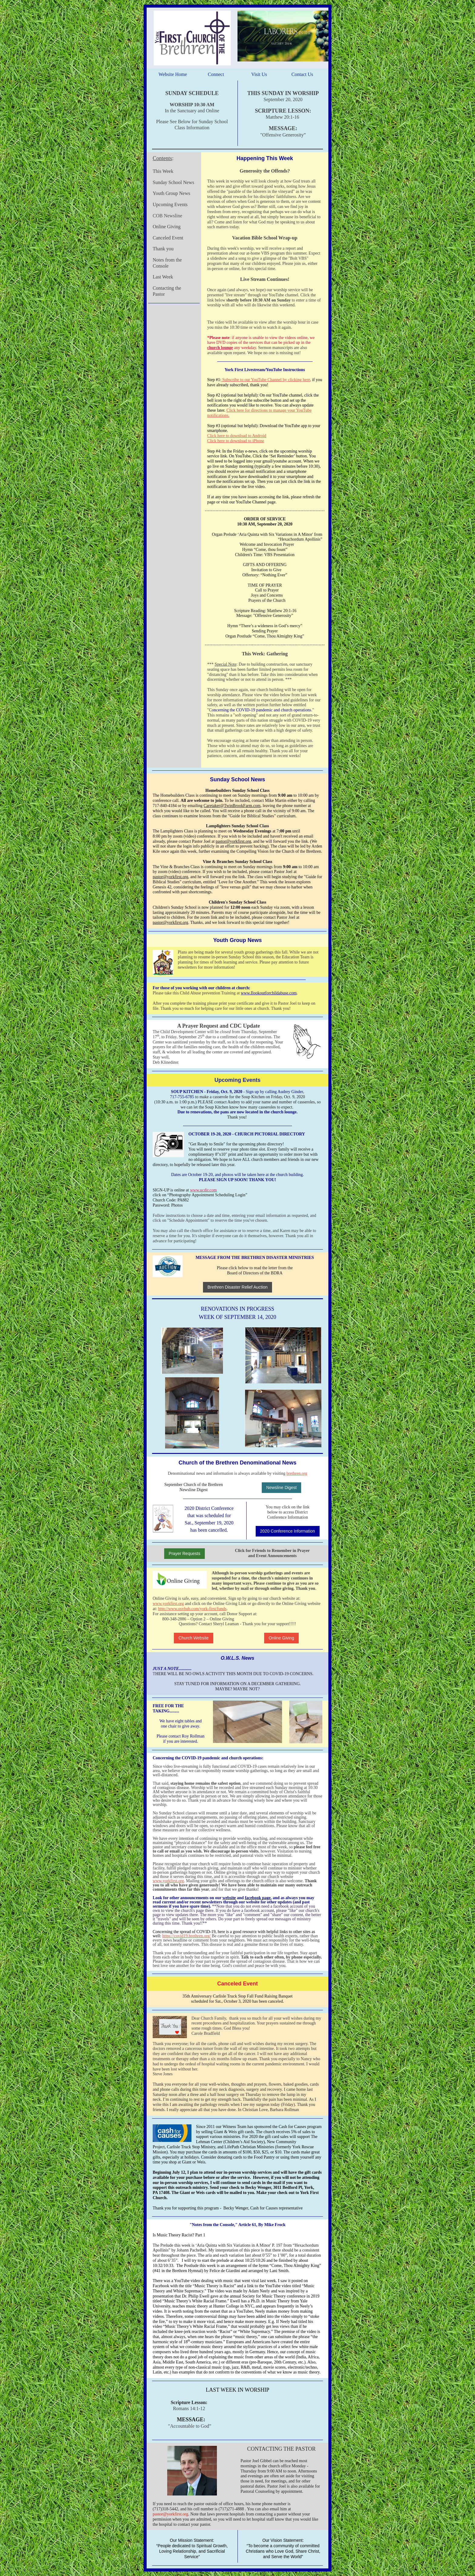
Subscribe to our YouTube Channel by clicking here (265, 379)
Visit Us (259, 74)
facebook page (258, 1898)
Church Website (193, 1638)
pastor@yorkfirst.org (233, 841)
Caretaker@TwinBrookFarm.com (232, 805)
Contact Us (302, 74)
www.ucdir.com (203, 1190)
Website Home (172, 74)
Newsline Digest (281, 1487)
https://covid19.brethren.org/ (186, 1936)
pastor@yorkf (164, 2514)
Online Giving (281, 1638)
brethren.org (296, 1473)
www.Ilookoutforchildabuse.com (269, 993)
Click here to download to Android (236, 435)
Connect (216, 74)
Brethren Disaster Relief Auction (237, 1287)
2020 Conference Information (287, 1531)
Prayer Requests (184, 1553)
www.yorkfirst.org (168, 1603)
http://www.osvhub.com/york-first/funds (192, 1608)
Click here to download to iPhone (235, 441)
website (229, 1898)
